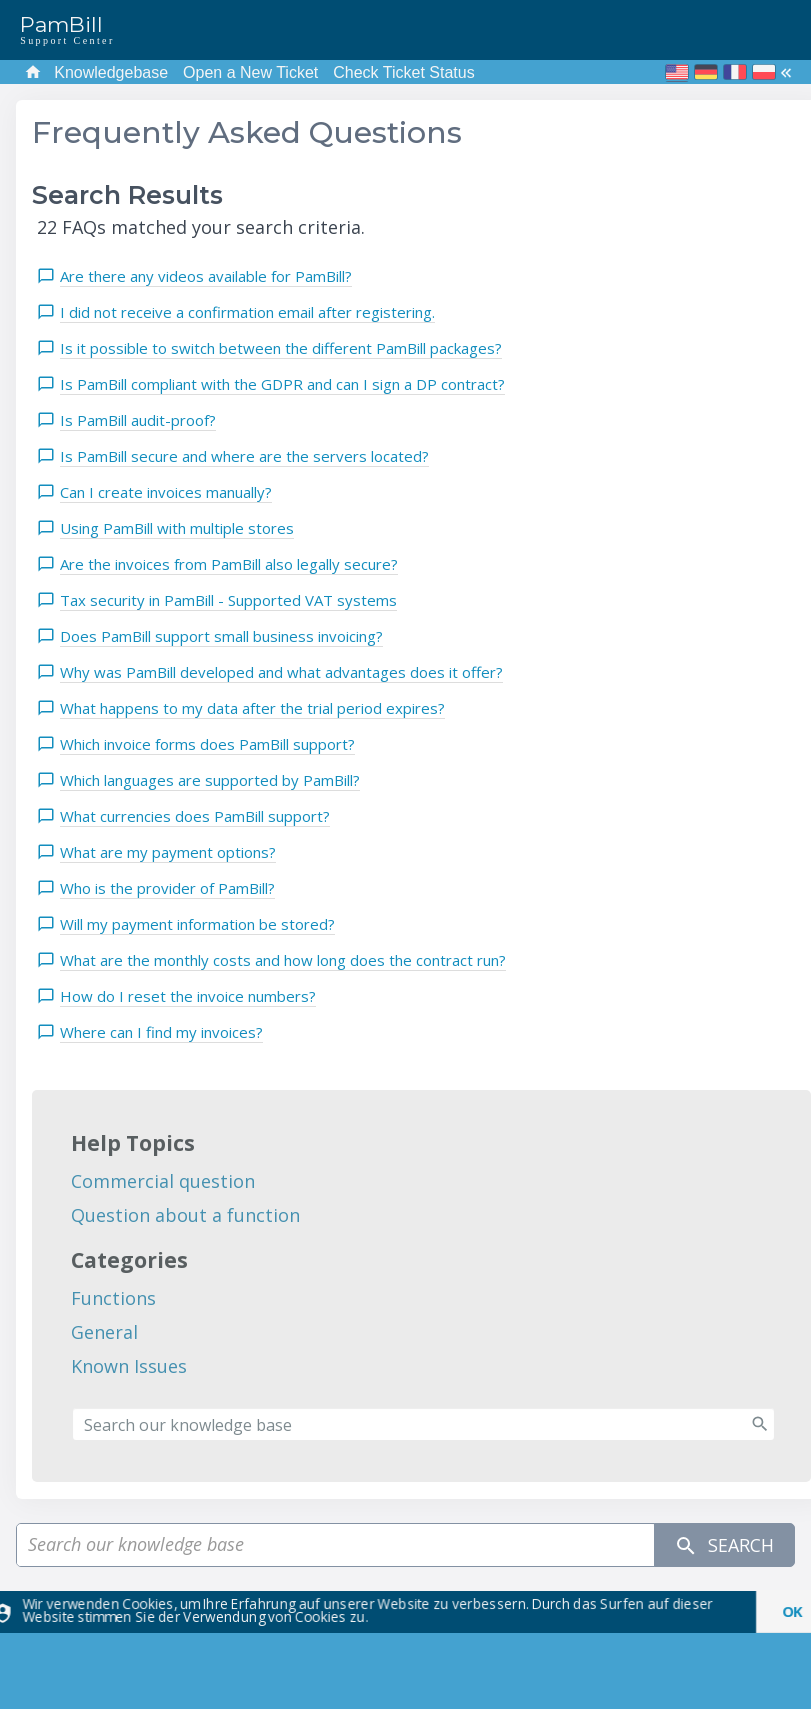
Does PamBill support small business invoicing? (221, 636)
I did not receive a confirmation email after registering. (247, 312)
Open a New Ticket (250, 72)
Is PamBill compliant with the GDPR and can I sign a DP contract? (282, 384)
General (104, 1332)
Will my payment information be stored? (197, 924)
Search (724, 1545)
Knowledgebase (111, 72)
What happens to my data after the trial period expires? (252, 708)
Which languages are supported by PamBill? (210, 780)
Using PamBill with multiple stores (177, 528)
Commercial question (163, 1181)
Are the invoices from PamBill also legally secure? (229, 564)
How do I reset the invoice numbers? (188, 996)
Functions (113, 1298)
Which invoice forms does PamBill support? (207, 744)
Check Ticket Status (403, 72)
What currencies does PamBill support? (195, 816)
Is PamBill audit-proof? (138, 420)
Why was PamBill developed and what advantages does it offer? (281, 672)
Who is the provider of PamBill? (167, 888)
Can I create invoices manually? (166, 492)
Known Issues (129, 1366)
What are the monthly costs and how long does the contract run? (283, 960)
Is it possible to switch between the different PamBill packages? (281, 348)
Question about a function (185, 1215)
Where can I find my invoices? (161, 1032)
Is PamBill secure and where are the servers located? (244, 456)
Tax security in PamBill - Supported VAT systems (228, 600)
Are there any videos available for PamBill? (206, 276)
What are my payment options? (168, 852)
